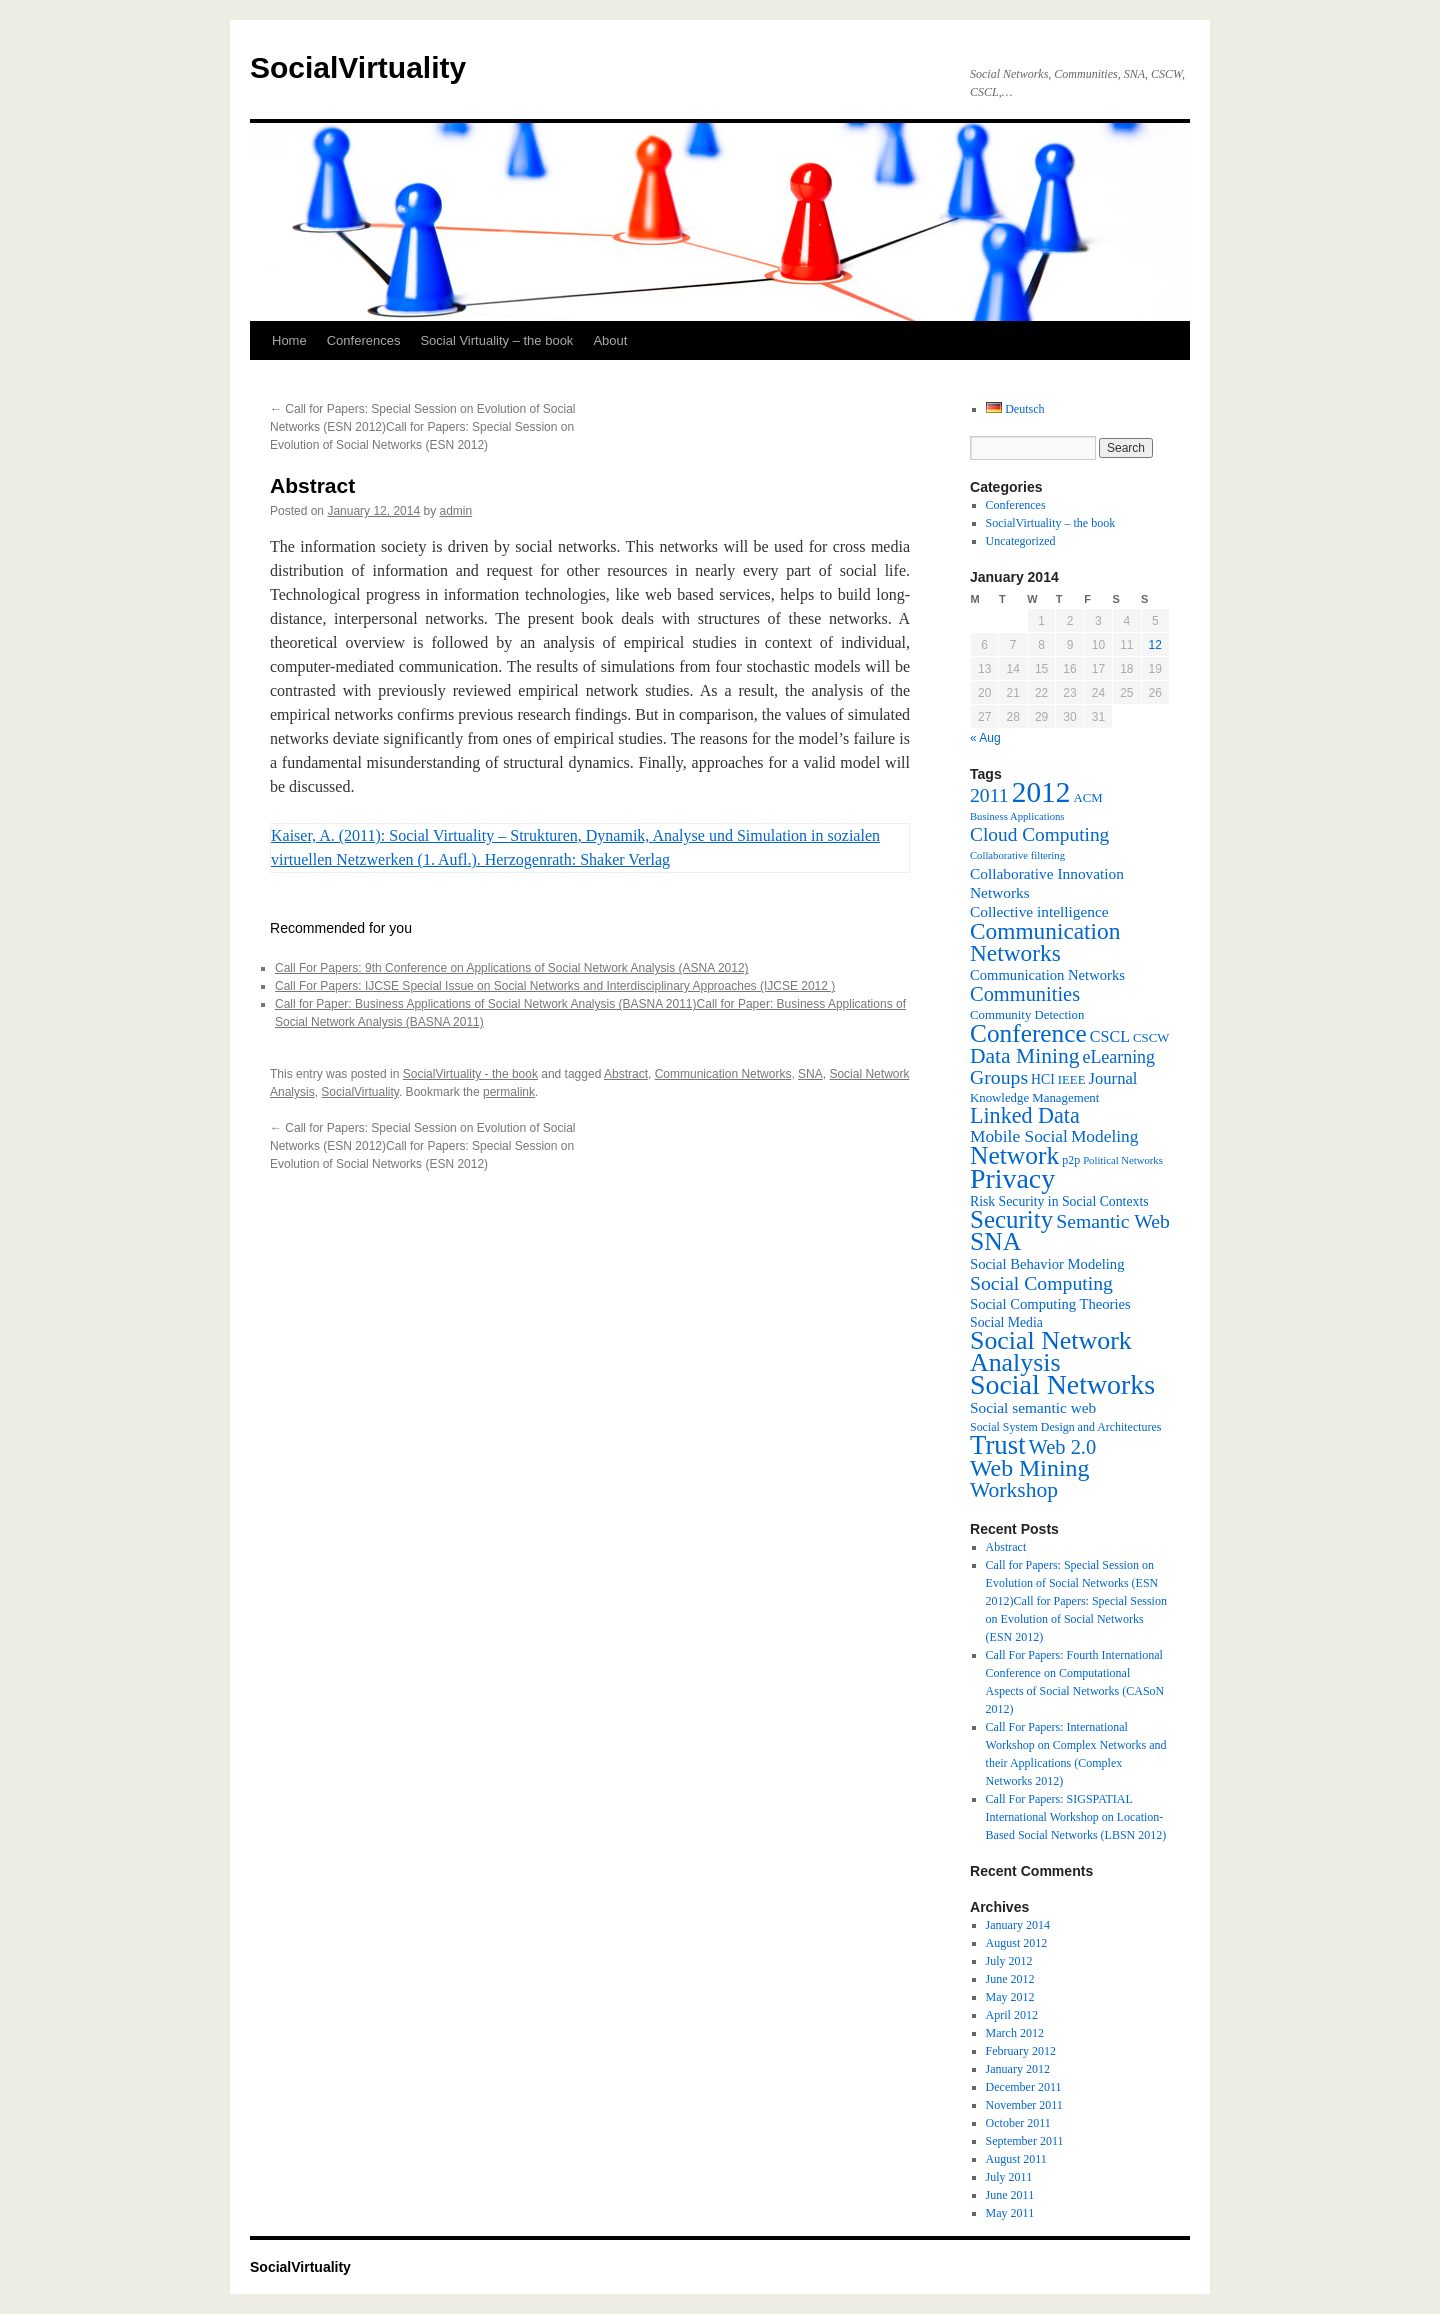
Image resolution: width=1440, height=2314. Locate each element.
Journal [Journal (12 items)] (1113, 1078)
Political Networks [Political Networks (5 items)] (1123, 1160)
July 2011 (1009, 2177)
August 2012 (1017, 1943)
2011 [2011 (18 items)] (989, 795)
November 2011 (1024, 2105)
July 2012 (1009, 1961)
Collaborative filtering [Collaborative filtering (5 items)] (1017, 855)
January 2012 (1018, 2069)
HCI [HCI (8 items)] (1043, 1079)
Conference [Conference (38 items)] (1028, 1033)
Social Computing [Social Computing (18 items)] (1041, 1283)
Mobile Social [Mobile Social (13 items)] (1019, 1136)
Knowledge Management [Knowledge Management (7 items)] (1034, 1098)
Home (289, 340)
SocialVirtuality (358, 67)
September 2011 (1025, 2141)
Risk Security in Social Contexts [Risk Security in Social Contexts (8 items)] (1059, 1201)
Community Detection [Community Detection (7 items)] (1027, 1015)
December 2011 (1024, 2087)
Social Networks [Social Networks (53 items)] (1062, 1384)
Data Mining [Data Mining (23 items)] (1024, 1056)
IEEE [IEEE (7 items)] (1072, 1080)
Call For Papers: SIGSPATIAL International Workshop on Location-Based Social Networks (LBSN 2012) (1076, 1817)
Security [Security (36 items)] (1011, 1219)
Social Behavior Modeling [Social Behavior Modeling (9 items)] (1047, 1264)
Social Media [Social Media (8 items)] (1006, 1322)
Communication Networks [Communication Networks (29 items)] (1045, 942)
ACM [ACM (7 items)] (1087, 798)
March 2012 (1015, 2033)
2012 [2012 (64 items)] (1041, 792)
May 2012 (1010, 1997)
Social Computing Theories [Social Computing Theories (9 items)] (1050, 1304)
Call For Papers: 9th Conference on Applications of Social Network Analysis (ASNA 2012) (512, 968)
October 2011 (1018, 2123)
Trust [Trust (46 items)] (998, 1445)
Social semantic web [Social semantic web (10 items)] (1033, 1407)
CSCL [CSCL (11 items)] (1110, 1036)
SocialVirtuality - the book (470, 1074)
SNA (810, 1074)
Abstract (626, 1074)
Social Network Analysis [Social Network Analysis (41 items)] (1051, 1351)
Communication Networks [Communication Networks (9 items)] (1047, 975)
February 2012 (1021, 2051)
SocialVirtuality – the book (1051, 523)
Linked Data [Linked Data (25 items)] (1025, 1115)
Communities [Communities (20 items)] (1025, 994)
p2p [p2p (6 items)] (1071, 1160)
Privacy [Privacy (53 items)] (1012, 1178)
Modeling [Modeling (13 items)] (1105, 1136)
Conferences (364, 340)
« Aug (985, 738)
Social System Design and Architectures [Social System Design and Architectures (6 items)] (1065, 1427)
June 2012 (1010, 1979)
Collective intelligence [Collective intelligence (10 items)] (1039, 911)
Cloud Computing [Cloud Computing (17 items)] (1039, 834)
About (610, 340)
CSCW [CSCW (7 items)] (1151, 1038)
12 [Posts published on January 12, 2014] (1155, 645)
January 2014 (1018, 1925)
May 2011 (1010, 2213)
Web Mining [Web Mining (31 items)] (1029, 1468)
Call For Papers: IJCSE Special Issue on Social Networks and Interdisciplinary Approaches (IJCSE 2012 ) (555, 986)
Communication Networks (723, 1074)
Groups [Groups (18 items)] (999, 1077)
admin (456, 511)
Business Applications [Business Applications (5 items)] (1017, 816)
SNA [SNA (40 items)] (995, 1241)
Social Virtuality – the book (496, 340)
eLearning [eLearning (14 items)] (1118, 1057)
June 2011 (1010, 2195)
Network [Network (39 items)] (1014, 1155)
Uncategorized (1021, 541)
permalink (509, 1092)
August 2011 (1016, 2159)
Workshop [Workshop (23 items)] (1014, 1490)
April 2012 (1012, 2015)
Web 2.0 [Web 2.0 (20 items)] (1063, 1447)
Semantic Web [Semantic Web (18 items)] (1113, 1221)
